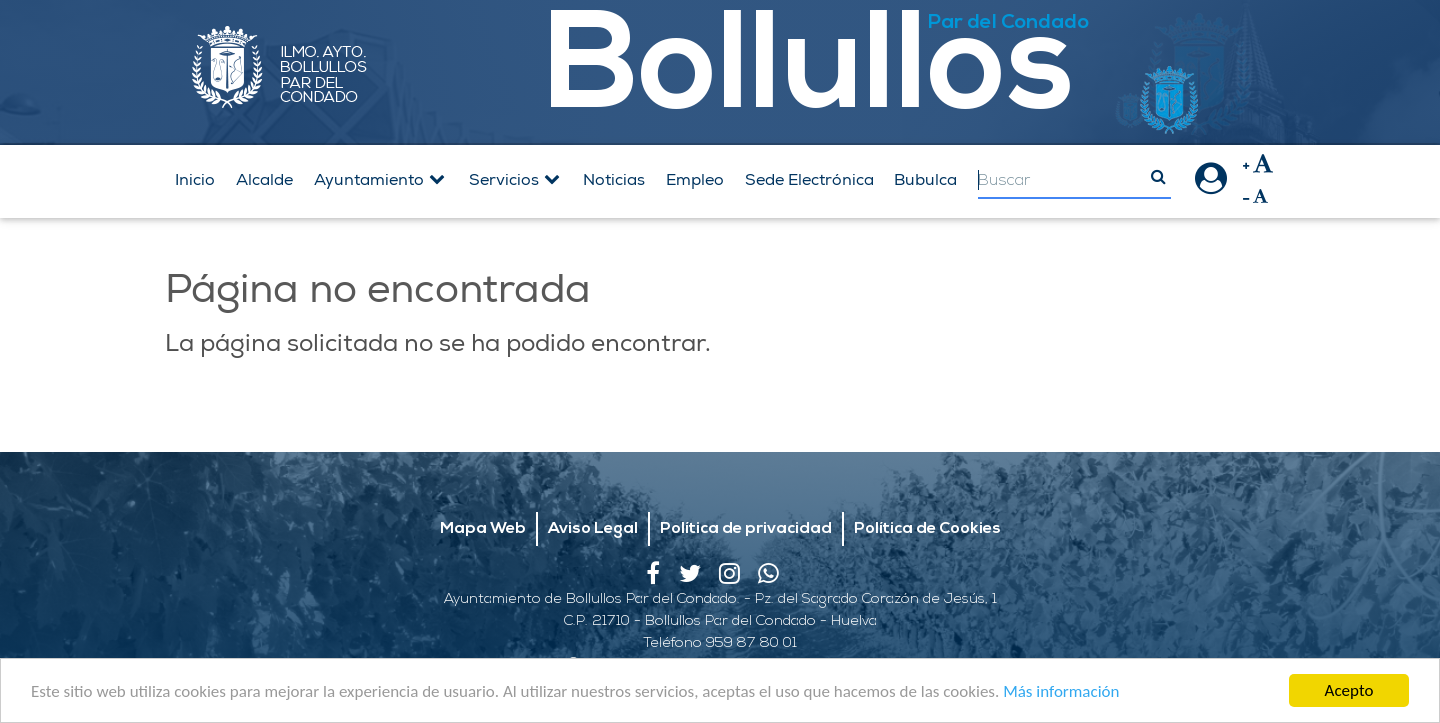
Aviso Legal (593, 529)
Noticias (614, 180)
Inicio (195, 180)
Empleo (695, 180)
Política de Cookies (927, 529)
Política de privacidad (746, 529)
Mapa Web (483, 529)
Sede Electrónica (809, 180)
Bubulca (925, 180)
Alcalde (264, 180)
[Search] (1074, 181)
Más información (1061, 692)
